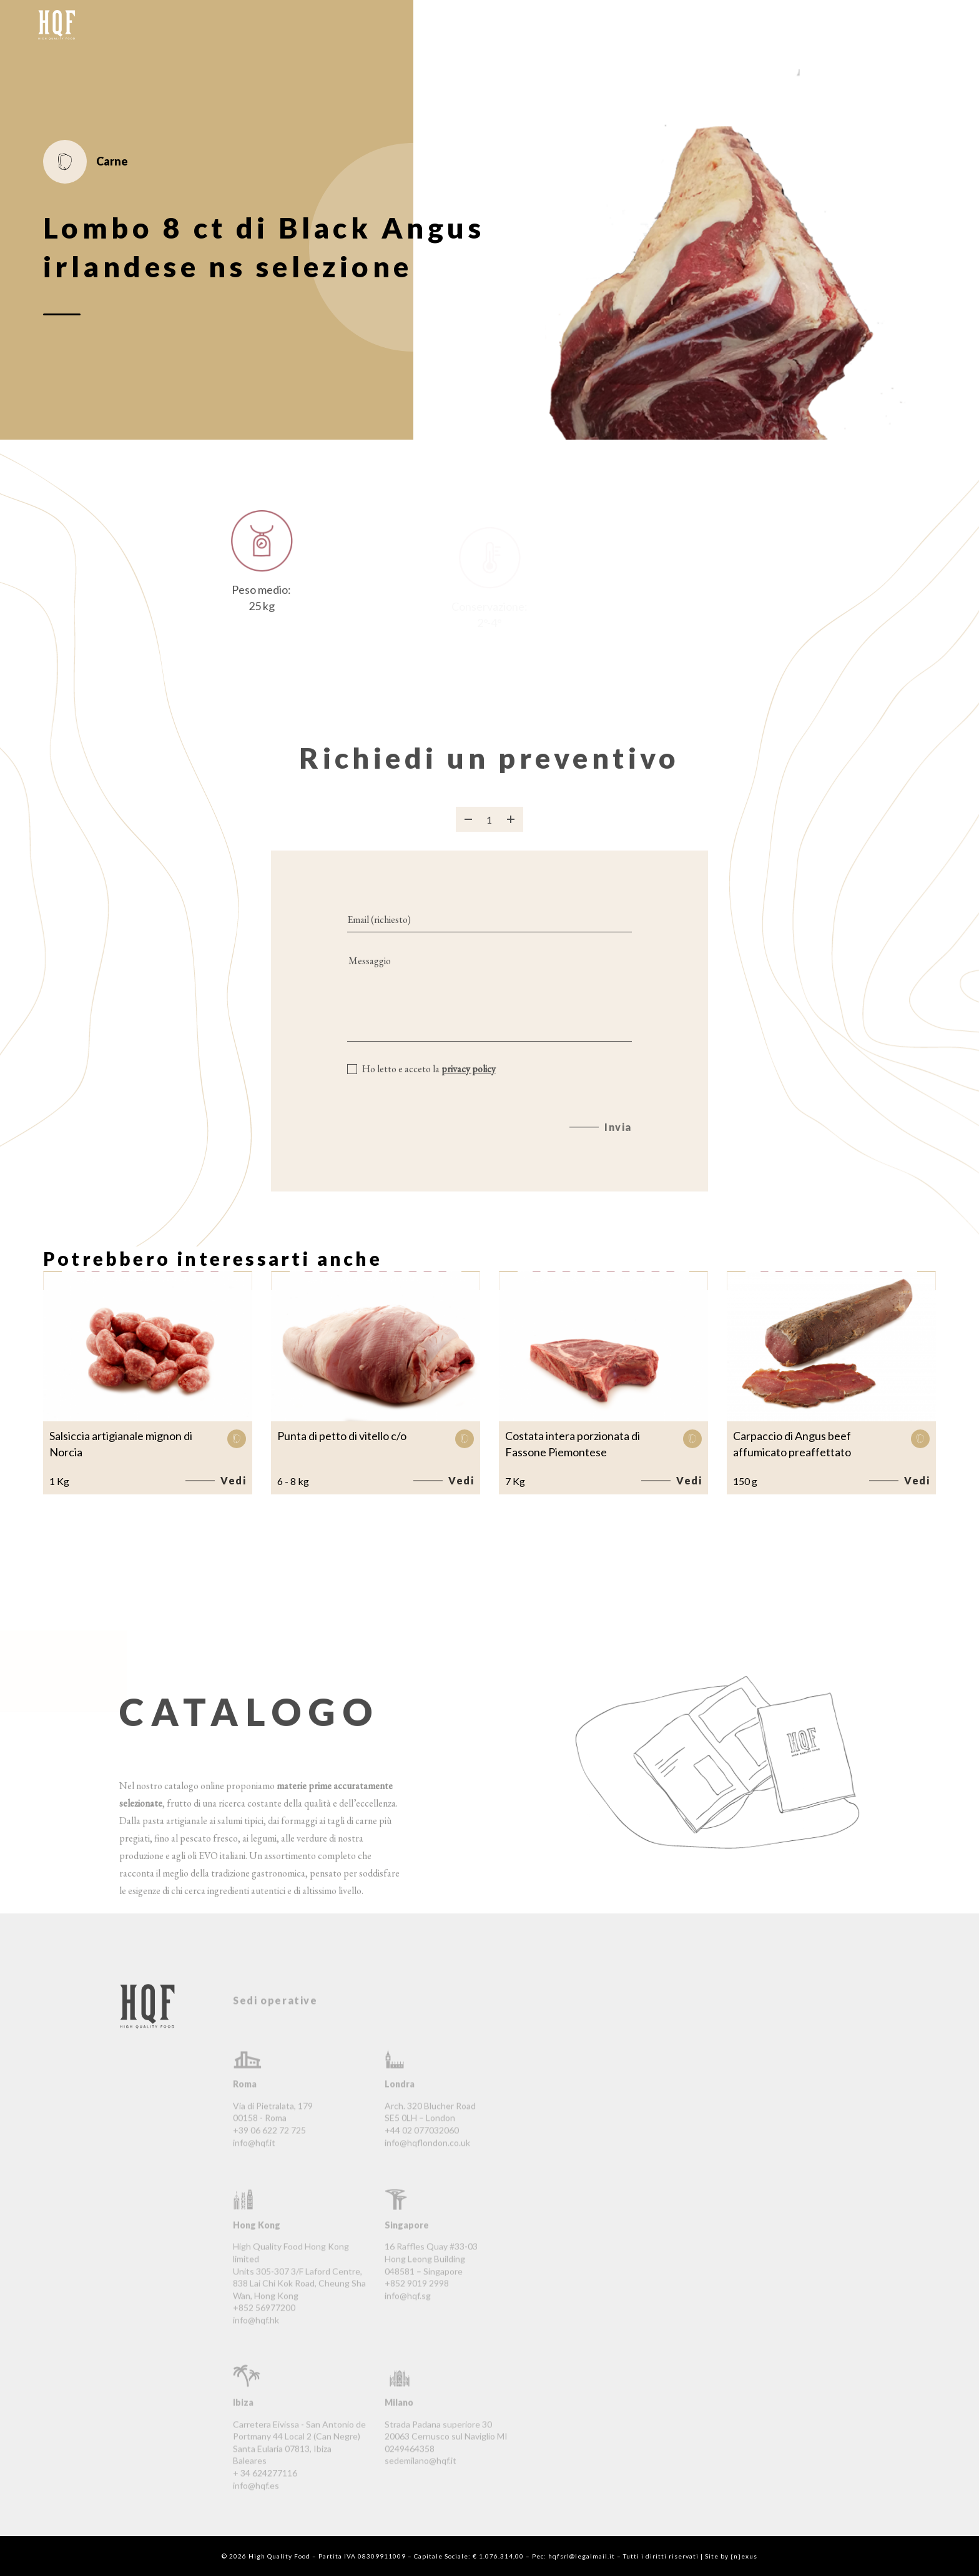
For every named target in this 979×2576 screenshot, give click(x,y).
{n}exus (744, 2556)
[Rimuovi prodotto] (468, 836)
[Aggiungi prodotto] (510, 836)
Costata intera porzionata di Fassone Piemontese (572, 1444)
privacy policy (468, 1085)
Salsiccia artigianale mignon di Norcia (120, 1444)
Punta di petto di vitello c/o (341, 1436)
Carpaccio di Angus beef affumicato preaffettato (792, 1444)
